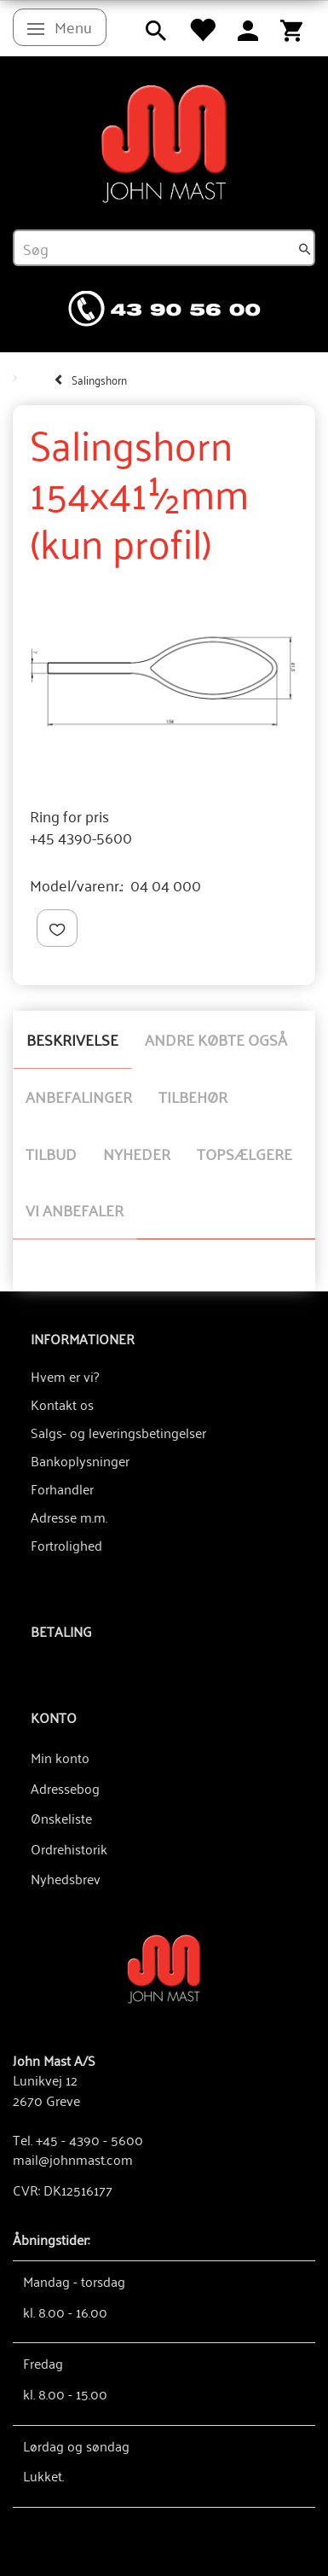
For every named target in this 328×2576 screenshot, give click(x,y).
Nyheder (136, 1153)
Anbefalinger (79, 1096)
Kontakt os (62, 1404)
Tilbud (51, 1153)
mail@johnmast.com (73, 2159)
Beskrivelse (72, 1039)
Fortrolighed (66, 1545)
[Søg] (305, 248)
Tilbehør (192, 1096)
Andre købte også (216, 1039)
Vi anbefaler (75, 1209)
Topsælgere (244, 1153)
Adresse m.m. (69, 1517)
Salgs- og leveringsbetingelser (118, 1432)
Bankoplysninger (80, 1460)
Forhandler (62, 1488)
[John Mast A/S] (164, 1967)
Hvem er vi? (65, 1376)
